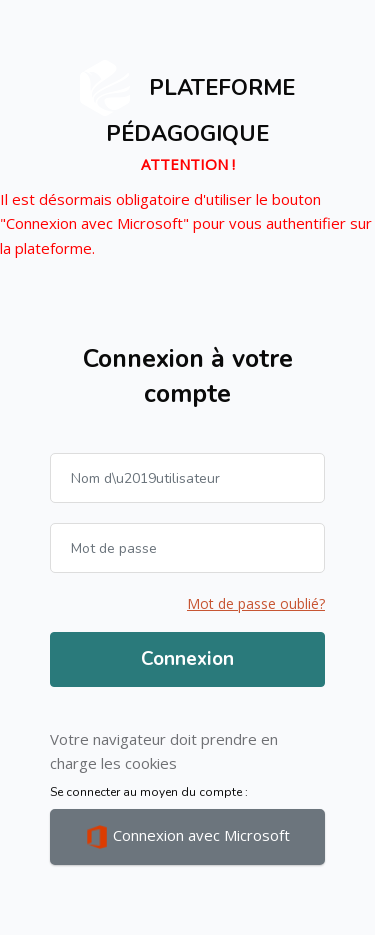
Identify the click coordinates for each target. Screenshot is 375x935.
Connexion (187, 659)
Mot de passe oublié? (256, 603)
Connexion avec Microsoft (187, 837)
